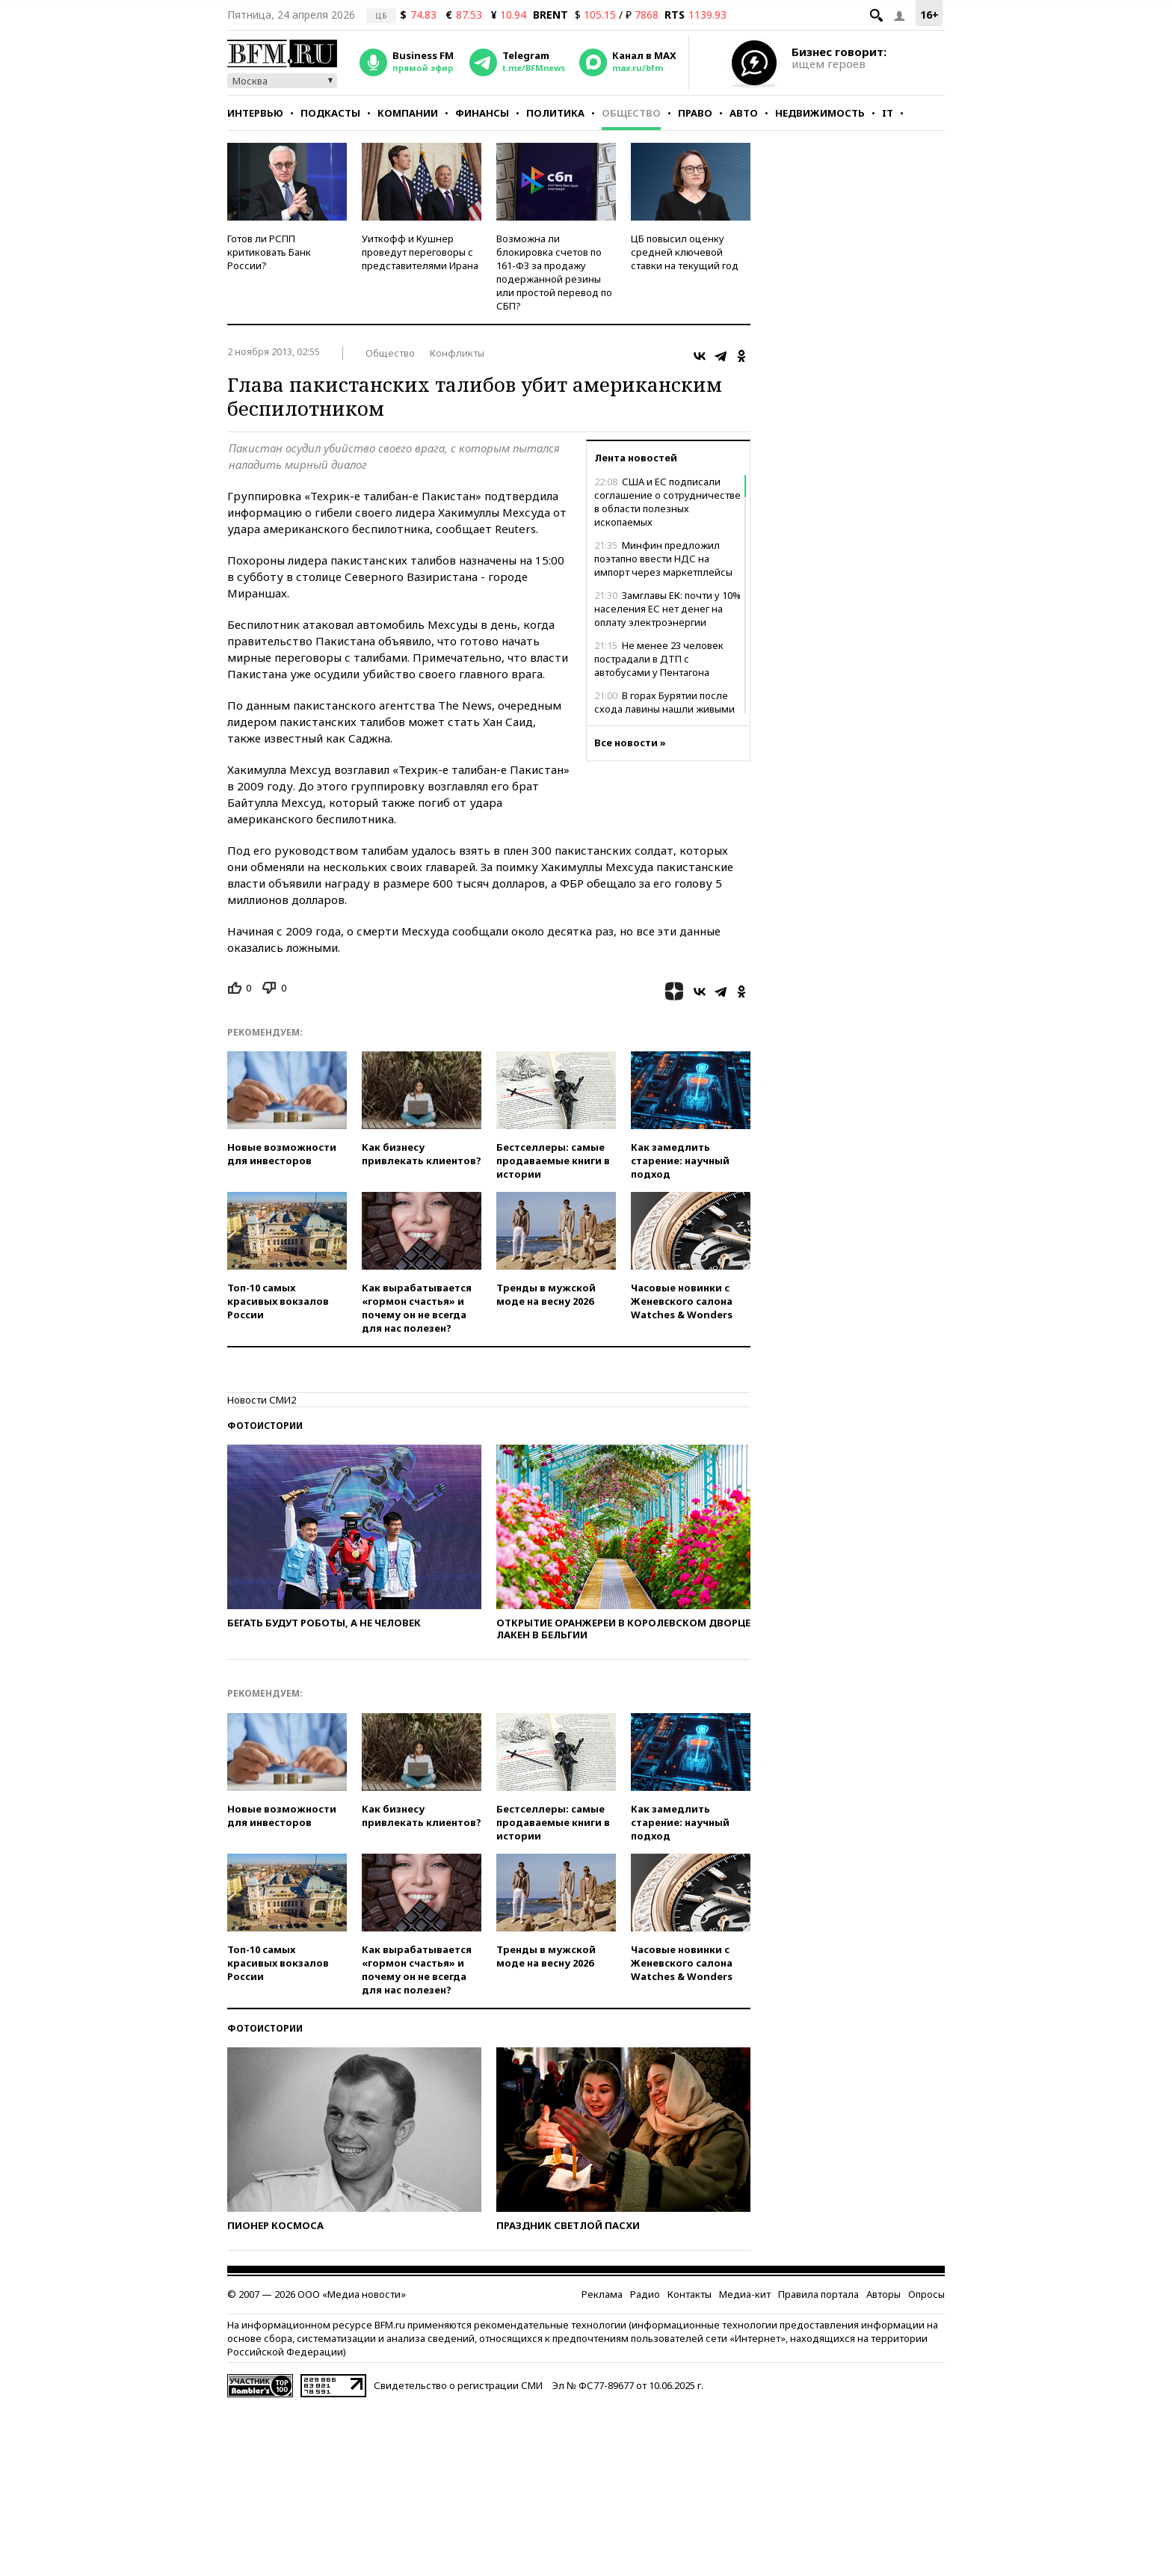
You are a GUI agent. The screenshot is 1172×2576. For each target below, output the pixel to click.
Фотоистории (265, 1425)
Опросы (926, 2294)
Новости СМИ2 (261, 1400)
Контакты (689, 2294)
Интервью (255, 113)
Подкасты (330, 113)
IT (887, 113)
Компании (407, 113)
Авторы (883, 2294)
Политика (555, 113)
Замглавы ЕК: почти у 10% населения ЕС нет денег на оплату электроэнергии (667, 608)
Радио (645, 2294)
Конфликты (457, 353)
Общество (631, 113)
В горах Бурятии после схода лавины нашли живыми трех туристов (664, 709)
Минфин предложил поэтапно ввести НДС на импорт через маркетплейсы (663, 558)
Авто (744, 113)
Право (695, 113)
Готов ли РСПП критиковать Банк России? (269, 252)
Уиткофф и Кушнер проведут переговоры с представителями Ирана (420, 252)
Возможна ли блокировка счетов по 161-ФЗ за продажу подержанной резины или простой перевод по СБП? (554, 272)
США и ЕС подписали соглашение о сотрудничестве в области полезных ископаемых (667, 502)
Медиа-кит (745, 2294)
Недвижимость (820, 113)
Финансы (482, 113)
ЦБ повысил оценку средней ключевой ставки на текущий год (684, 252)
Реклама (602, 2294)
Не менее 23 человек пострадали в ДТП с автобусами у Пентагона (659, 659)
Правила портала (818, 2294)
